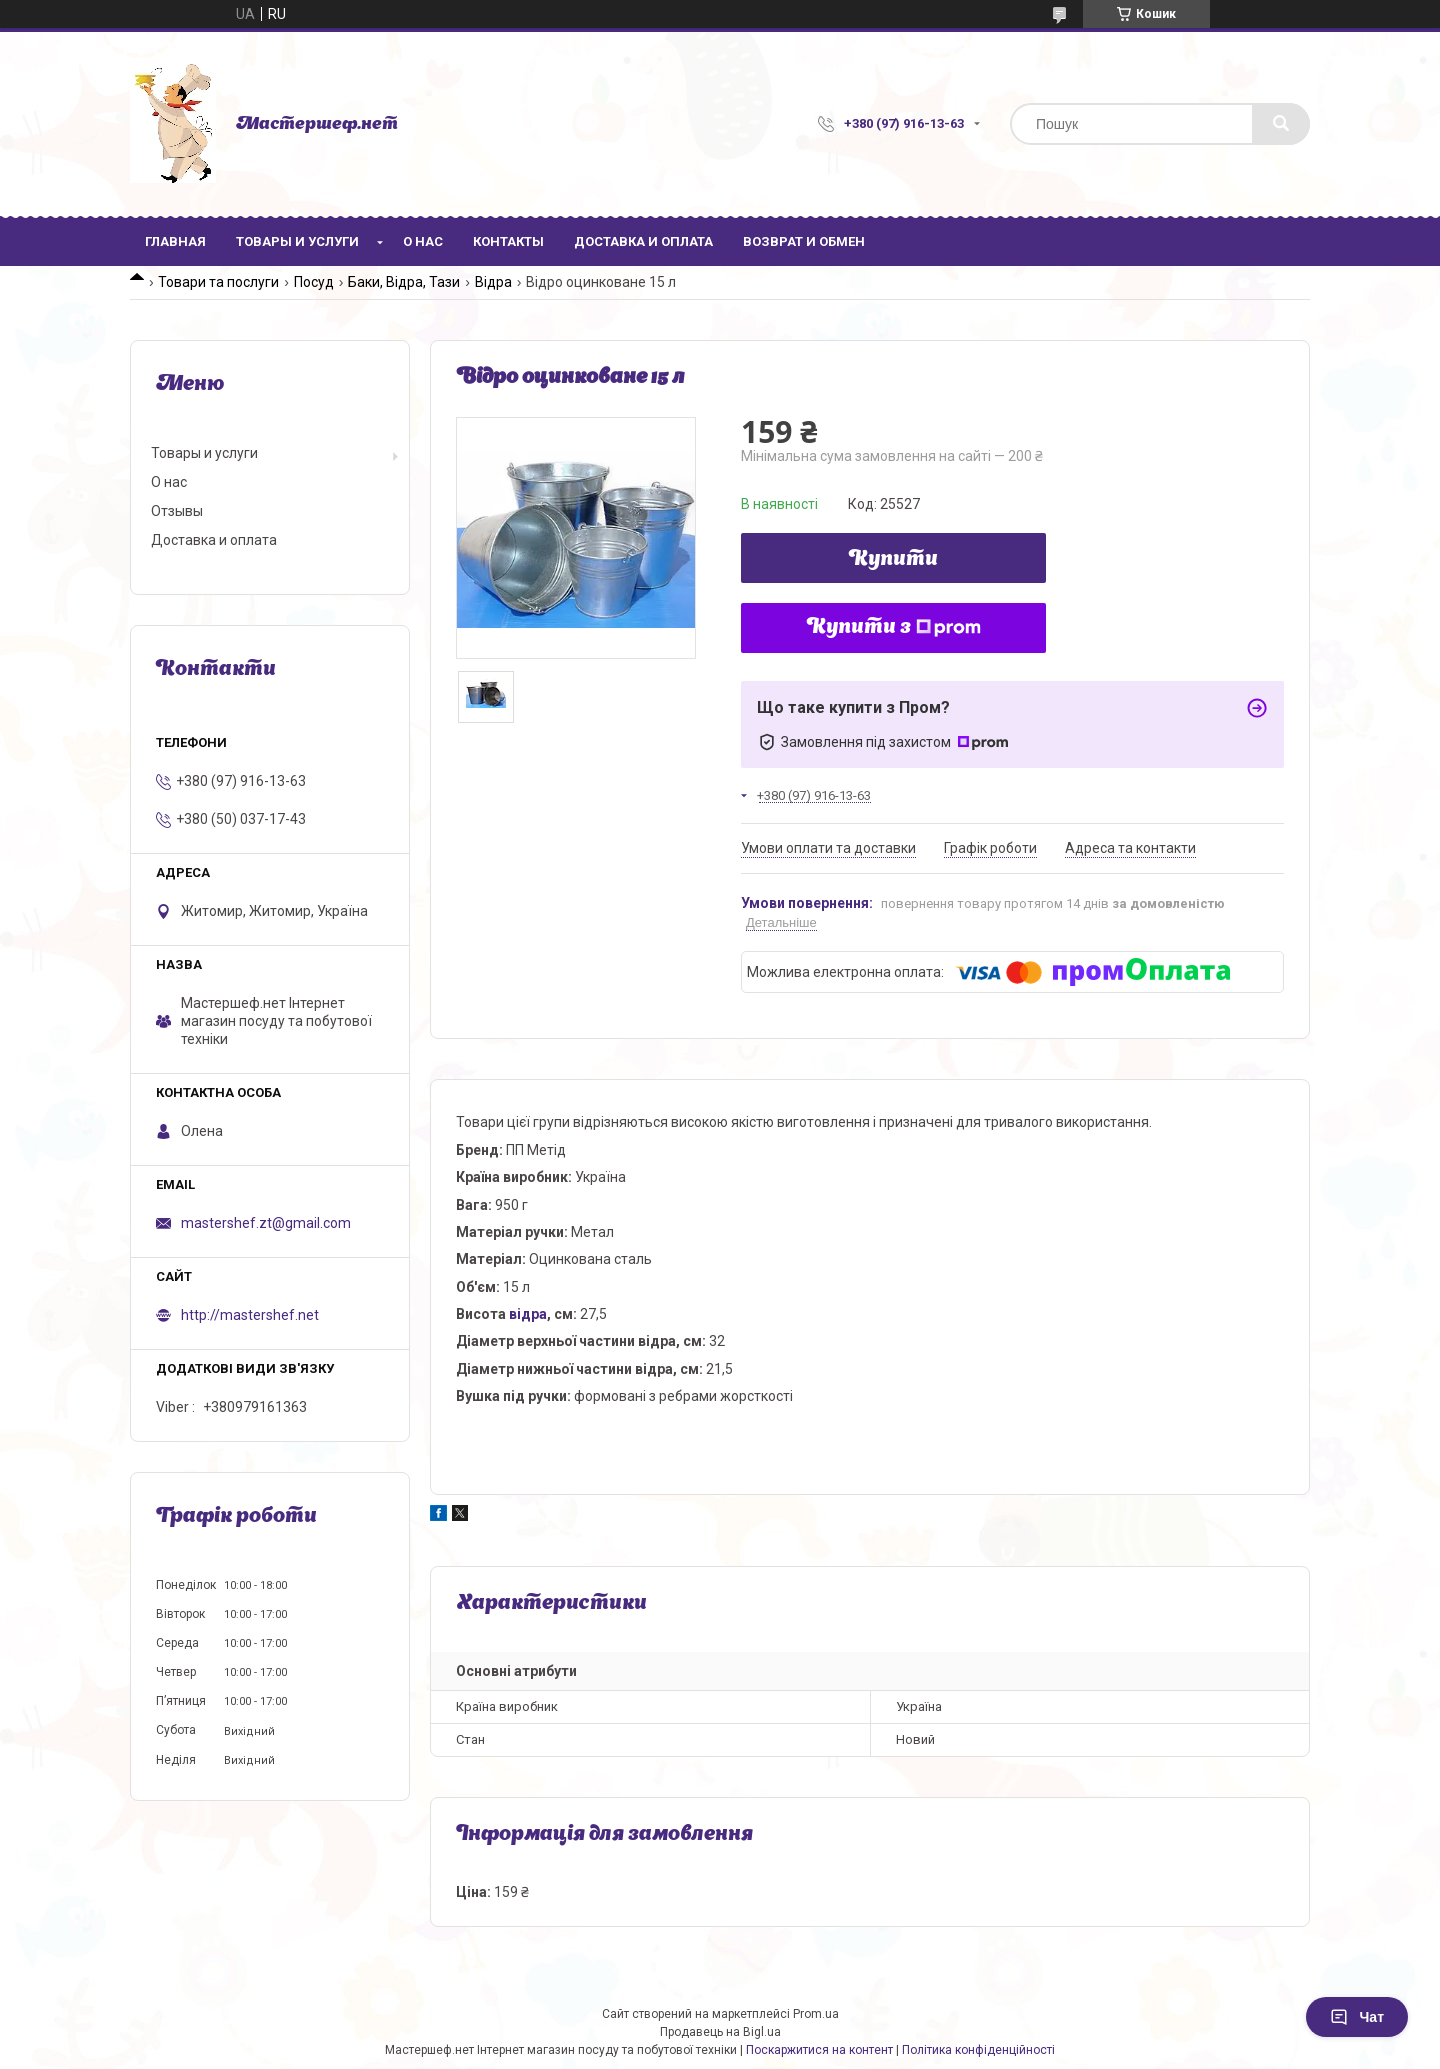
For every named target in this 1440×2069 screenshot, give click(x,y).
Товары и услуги (297, 241)
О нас (423, 241)
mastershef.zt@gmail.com (266, 1223)
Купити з (894, 628)
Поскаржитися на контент (819, 2050)
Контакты (508, 241)
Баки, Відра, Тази (404, 282)
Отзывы (177, 511)
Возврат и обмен (804, 241)
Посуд (314, 282)
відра (528, 1314)
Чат (1357, 2017)
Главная (175, 241)
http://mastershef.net (250, 1315)
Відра (493, 282)
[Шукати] (1281, 124)
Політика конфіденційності (978, 2050)
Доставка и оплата (643, 241)
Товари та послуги (218, 282)
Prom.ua (816, 2014)
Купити (893, 560)
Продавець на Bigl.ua (720, 2032)
